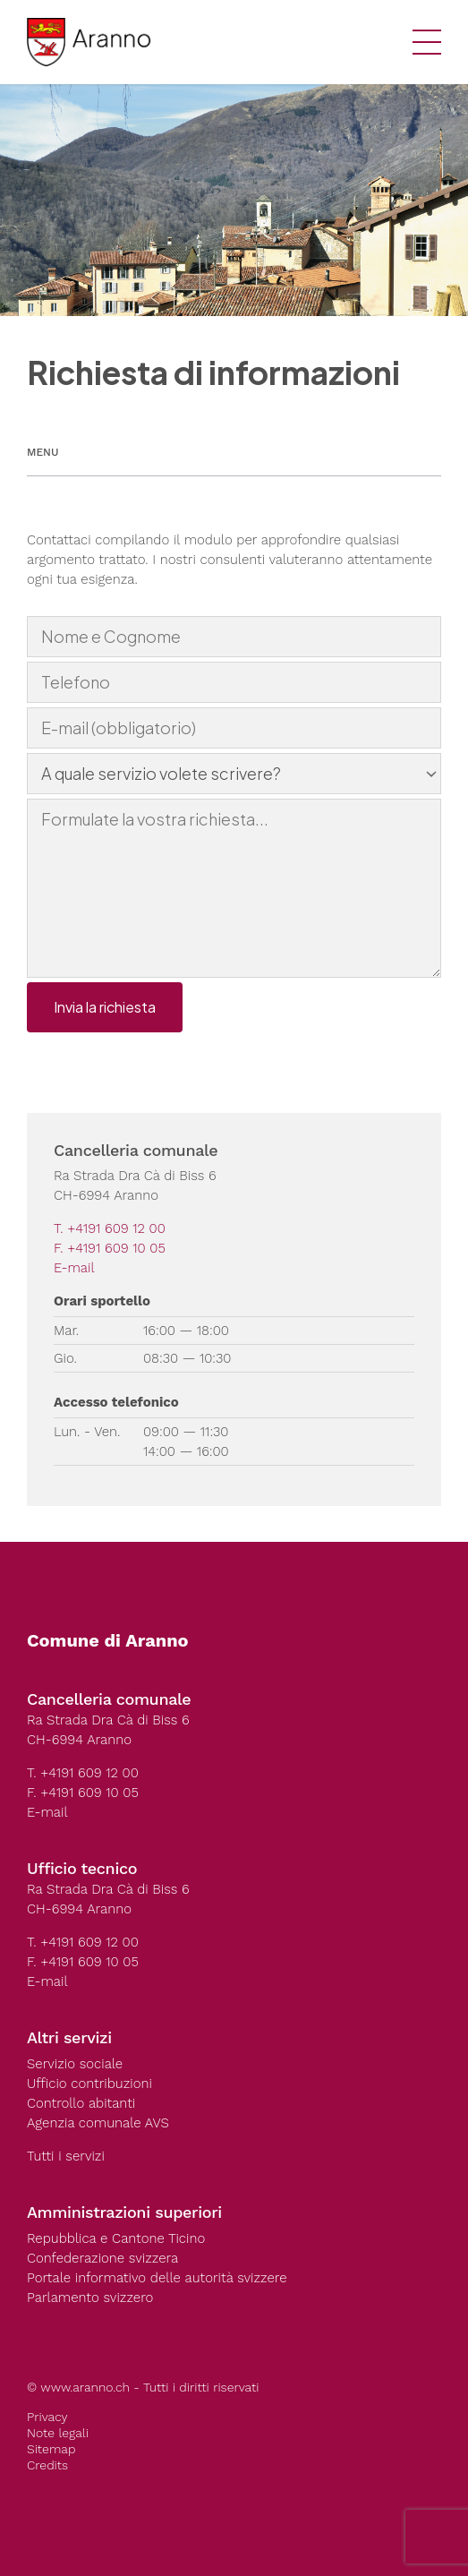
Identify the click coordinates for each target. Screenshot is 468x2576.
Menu (42, 452)
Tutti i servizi (66, 2156)
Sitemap (51, 2449)
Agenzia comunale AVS (98, 2123)
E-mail (74, 1268)
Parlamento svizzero (90, 2297)
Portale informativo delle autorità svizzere (157, 2278)
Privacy (47, 2416)
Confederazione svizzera (102, 2258)
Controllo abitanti (81, 2103)
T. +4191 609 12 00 (110, 1228)
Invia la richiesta (105, 1006)
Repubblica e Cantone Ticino (116, 2238)
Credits (47, 2465)
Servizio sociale (75, 2064)
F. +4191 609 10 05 (110, 1248)
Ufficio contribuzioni (89, 2083)
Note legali (58, 2433)
